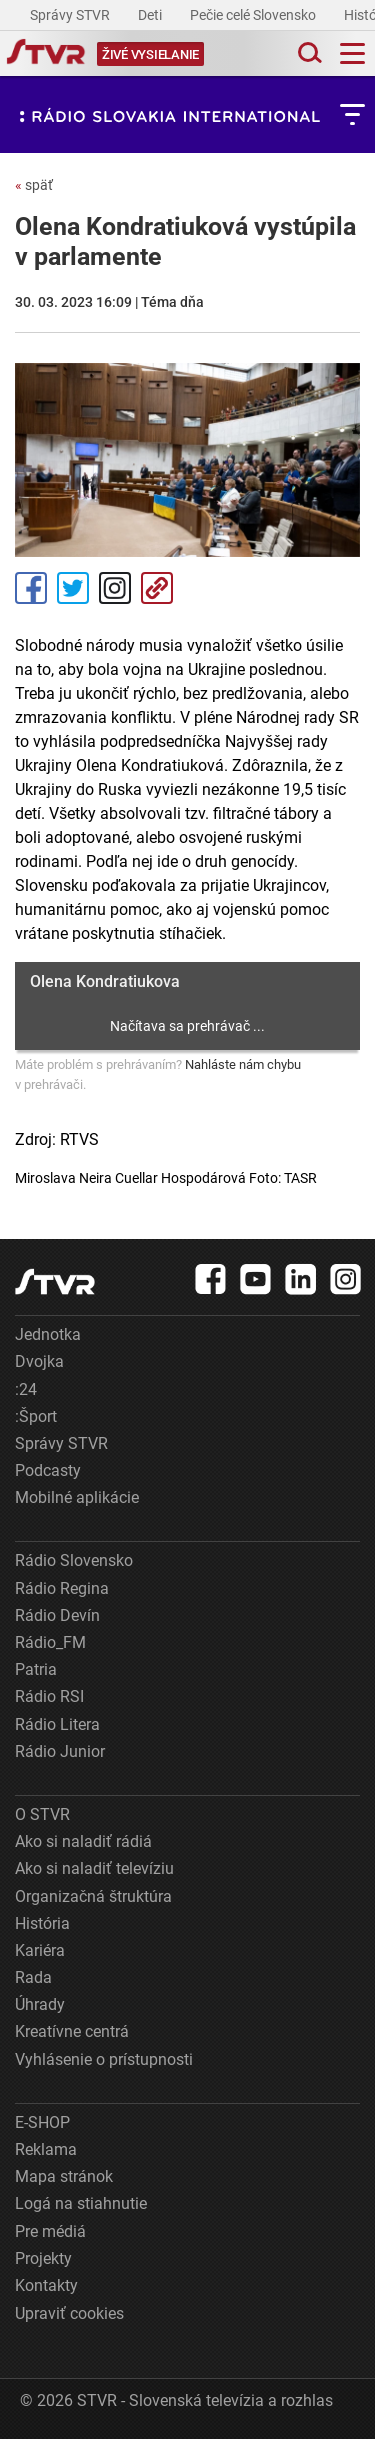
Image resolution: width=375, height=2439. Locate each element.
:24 (26, 1389)
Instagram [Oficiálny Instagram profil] (115, 588)
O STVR (42, 1814)
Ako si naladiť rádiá (83, 1841)
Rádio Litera (57, 1724)
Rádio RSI (49, 1696)
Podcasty (48, 1470)
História (42, 1923)
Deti (151, 15)
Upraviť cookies (69, 2313)
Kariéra (40, 1950)
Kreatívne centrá (72, 2031)
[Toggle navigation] (352, 53)
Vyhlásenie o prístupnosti (104, 2059)
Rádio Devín (57, 1615)
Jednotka (48, 1334)
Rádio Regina (62, 1588)
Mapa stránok (64, 2176)
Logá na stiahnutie (81, 2203)
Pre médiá (50, 2231)
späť (34, 185)
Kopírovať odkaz (157, 588)
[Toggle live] (150, 53)
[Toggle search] (308, 53)
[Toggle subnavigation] (352, 114)
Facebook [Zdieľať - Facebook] (31, 588)
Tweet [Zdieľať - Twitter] (73, 588)
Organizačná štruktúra (93, 1896)
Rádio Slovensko (74, 1560)
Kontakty (46, 2285)
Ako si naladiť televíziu (94, 1868)
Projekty (43, 2258)
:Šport (36, 1416)
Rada (33, 1977)
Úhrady (40, 2004)
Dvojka (39, 1361)
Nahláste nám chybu (243, 1064)
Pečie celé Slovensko (254, 15)
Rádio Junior (60, 1751)
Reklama (46, 2149)
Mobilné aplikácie (77, 1497)
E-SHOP (42, 2122)
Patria (36, 1669)
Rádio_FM (50, 1642)
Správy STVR (71, 15)
